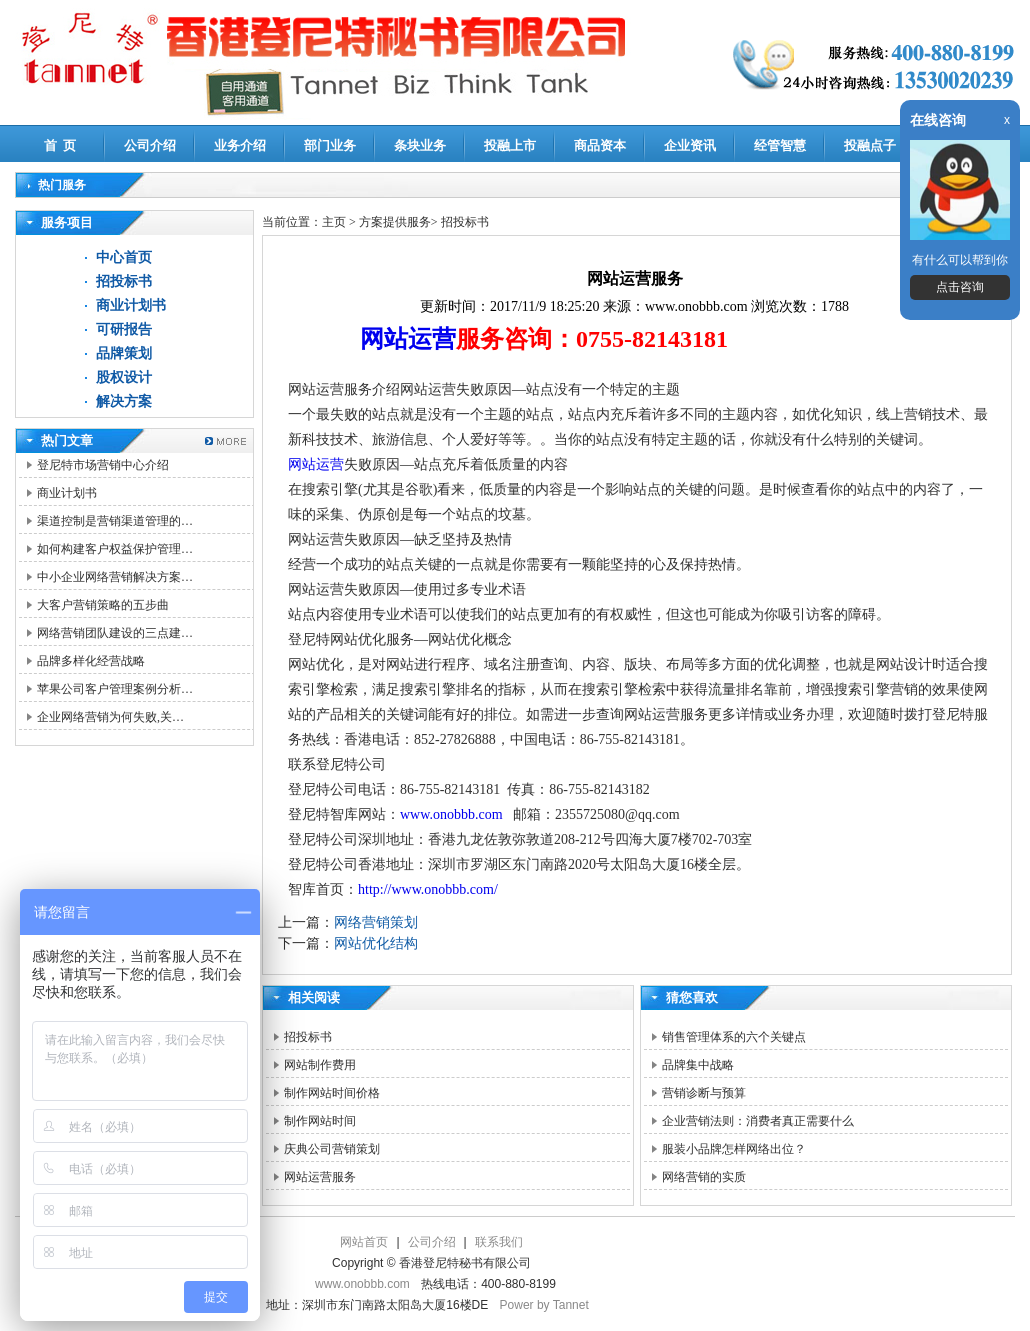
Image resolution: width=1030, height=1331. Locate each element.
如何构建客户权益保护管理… (115, 549)
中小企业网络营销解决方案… (115, 577)
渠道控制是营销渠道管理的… (115, 521)
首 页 (60, 145)
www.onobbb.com (453, 814)
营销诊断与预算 (704, 1093)
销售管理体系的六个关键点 (734, 1037)
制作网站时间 (320, 1121)
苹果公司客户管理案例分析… (115, 689)
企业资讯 (690, 145)
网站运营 (408, 339)
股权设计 (124, 377)
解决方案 (124, 401)
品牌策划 (124, 353)
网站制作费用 (320, 1065)
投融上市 (510, 145)
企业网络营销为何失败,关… (110, 717)
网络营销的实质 (704, 1177)
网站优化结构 (376, 943)
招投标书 (124, 281)
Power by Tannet (544, 1305)
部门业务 (330, 145)
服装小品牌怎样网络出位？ (734, 1149)
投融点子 (870, 145)
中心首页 (124, 257)
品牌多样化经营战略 (91, 661)
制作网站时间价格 (332, 1093)
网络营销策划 (376, 922)
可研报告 (124, 329)
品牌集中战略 (698, 1065)
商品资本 (600, 145)
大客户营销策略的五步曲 (103, 605)
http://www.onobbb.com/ (428, 889)
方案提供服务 (395, 222)
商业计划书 (131, 305)
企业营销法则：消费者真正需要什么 (758, 1121)
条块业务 (420, 145)
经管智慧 (780, 145)
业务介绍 (240, 145)
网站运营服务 (320, 1177)
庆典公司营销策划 (332, 1149)
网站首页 (364, 1242)
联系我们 (499, 1242)
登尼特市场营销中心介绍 (103, 465)
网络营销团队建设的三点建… (115, 633)
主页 (334, 222)
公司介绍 (150, 145)
